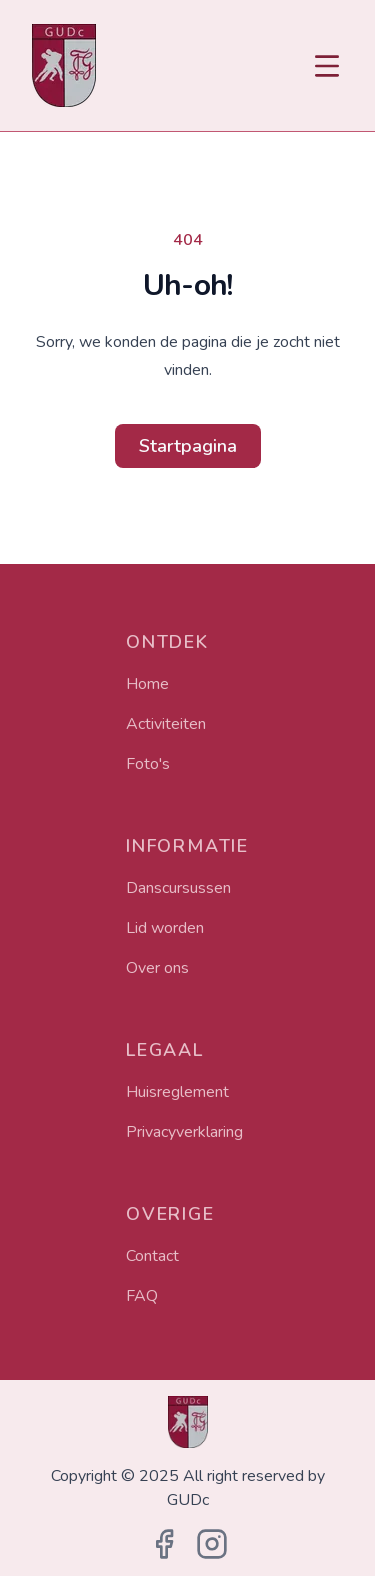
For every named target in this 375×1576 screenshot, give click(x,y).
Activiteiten (166, 724)
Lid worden (165, 928)
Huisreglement (177, 1092)
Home (147, 684)
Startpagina (188, 446)
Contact (152, 1256)
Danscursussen (178, 888)
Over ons (157, 968)
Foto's (148, 764)
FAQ (142, 1296)
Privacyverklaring (184, 1132)
